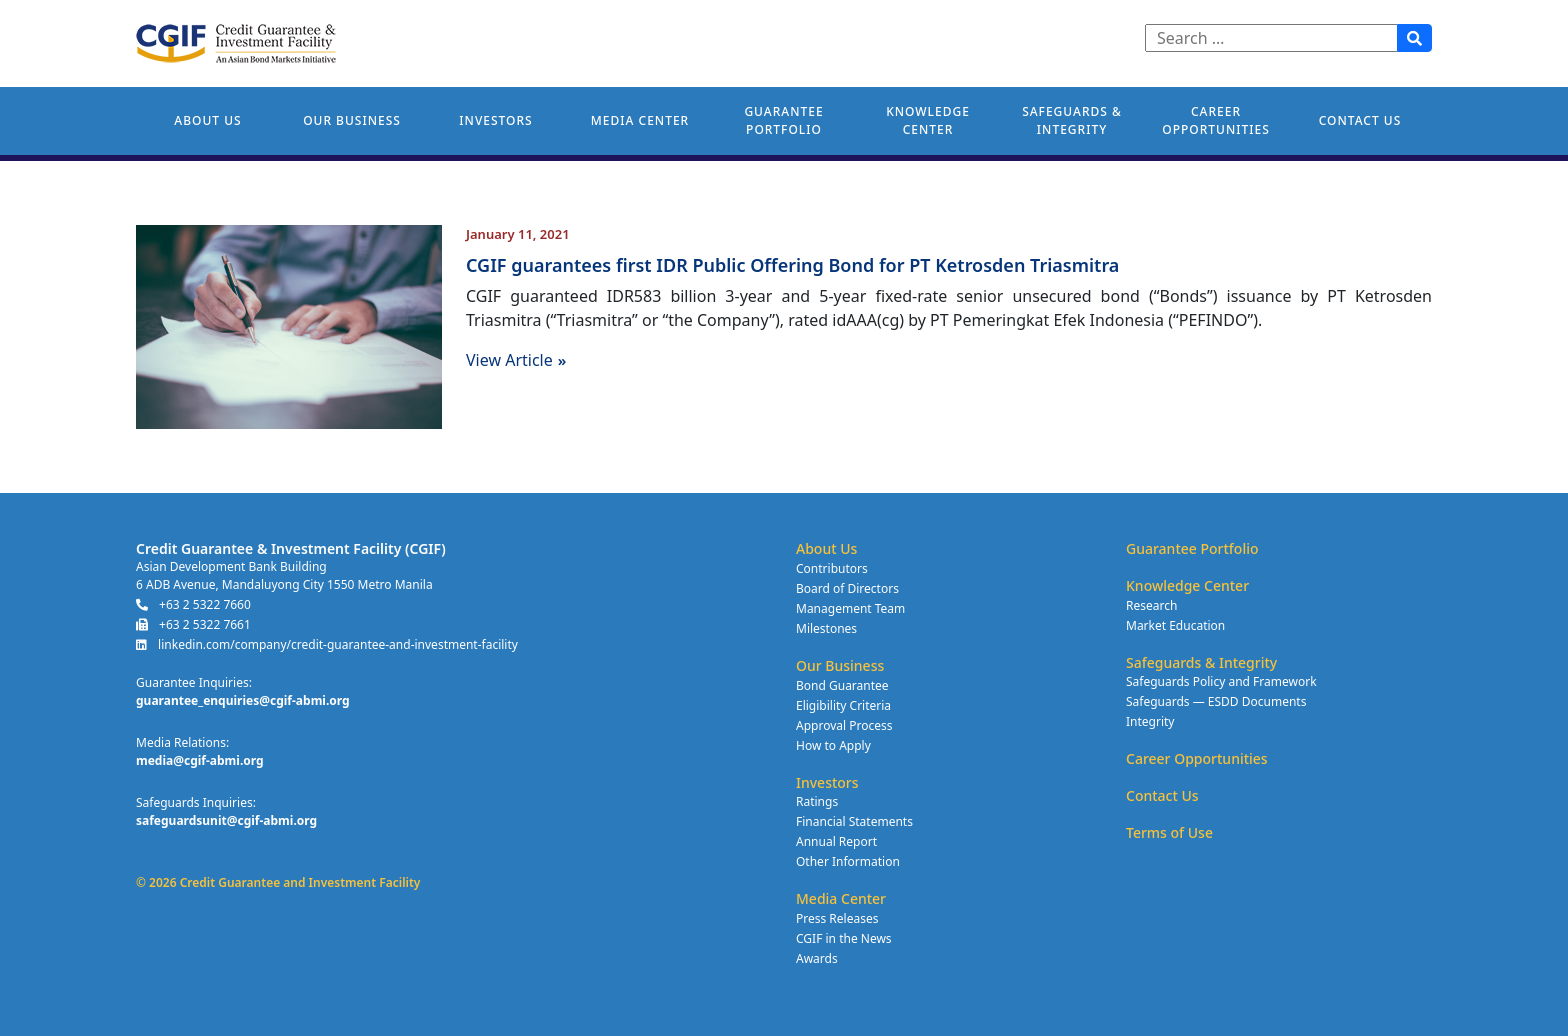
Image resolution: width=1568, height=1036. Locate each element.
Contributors (832, 568)
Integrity (1150, 721)
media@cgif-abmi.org (200, 760)
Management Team (850, 608)
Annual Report (836, 841)
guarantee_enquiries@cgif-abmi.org (243, 700)
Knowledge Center (928, 120)
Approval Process (844, 725)
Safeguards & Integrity (1072, 120)
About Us (207, 120)
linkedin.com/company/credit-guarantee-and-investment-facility (327, 644)
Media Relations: (182, 742)
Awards (817, 958)
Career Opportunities (1215, 120)
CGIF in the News (844, 938)
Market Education (1175, 625)
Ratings (817, 801)
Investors (495, 120)
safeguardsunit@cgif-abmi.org (226, 820)
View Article (516, 360)
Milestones (826, 628)
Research (1151, 605)
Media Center (640, 120)
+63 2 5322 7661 (193, 624)
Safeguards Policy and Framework (1221, 681)
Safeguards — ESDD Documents (1216, 701)
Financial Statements (854, 821)
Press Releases (837, 918)
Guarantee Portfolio (783, 120)
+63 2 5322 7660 (193, 604)
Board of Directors (847, 588)
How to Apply (833, 745)
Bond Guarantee (842, 685)
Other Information (848, 861)
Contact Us (1360, 120)
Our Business (352, 120)
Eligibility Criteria (843, 705)
